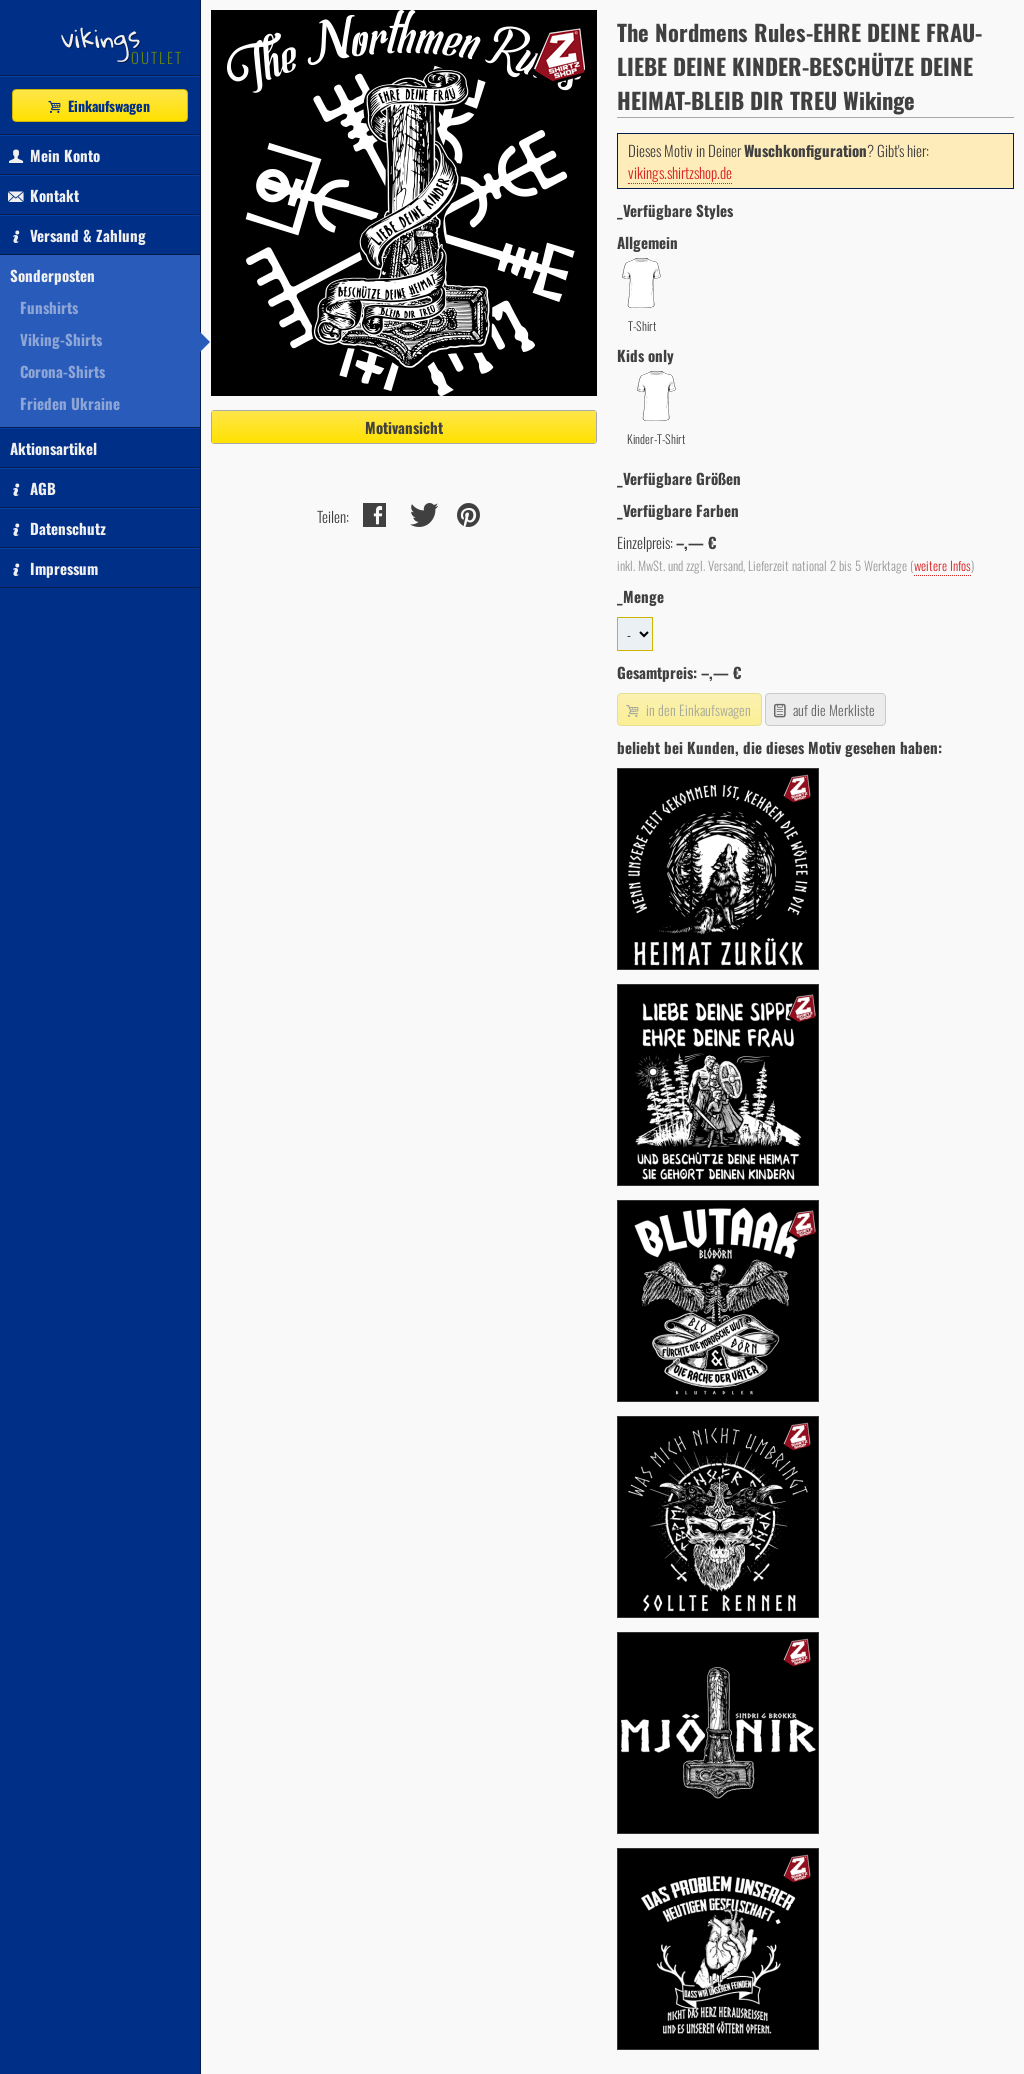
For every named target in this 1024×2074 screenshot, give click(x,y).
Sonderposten (52, 275)
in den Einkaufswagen (687, 709)
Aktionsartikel (53, 448)
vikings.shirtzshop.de (680, 172)
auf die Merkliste (823, 709)
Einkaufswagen (98, 105)
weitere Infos (942, 565)
